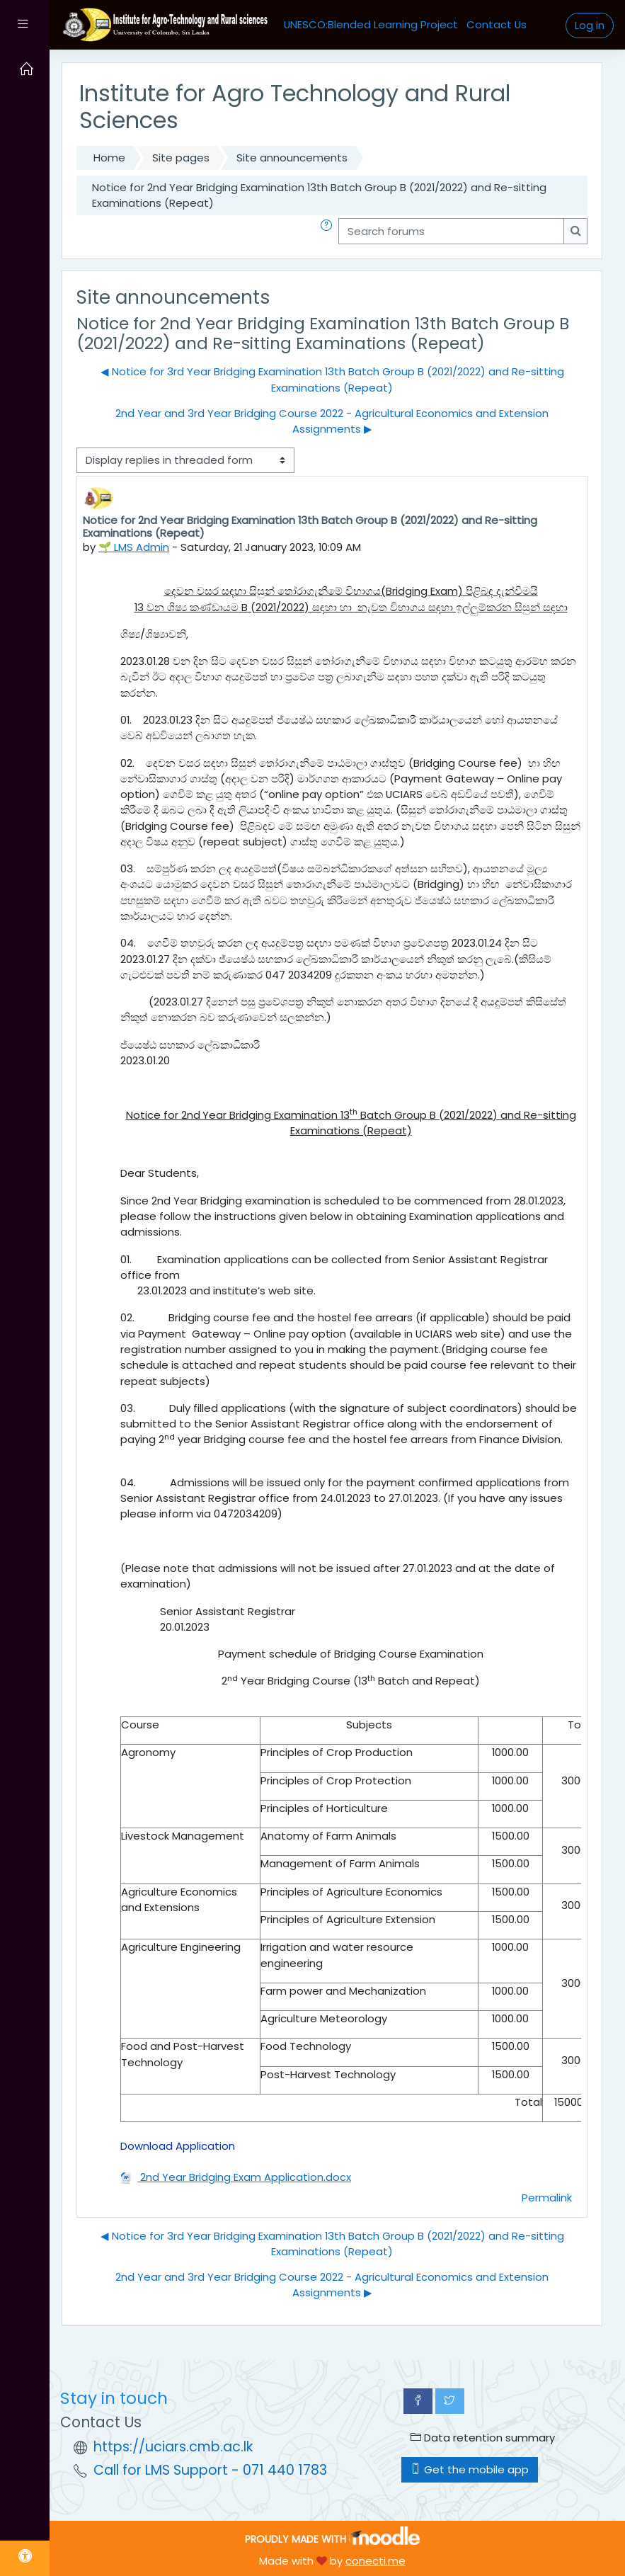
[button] (329, 231)
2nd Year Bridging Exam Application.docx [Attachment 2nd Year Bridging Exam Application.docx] (235, 2177)
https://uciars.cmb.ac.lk (173, 2446)
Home (109, 157)
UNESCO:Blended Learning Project (371, 24)
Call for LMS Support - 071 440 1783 (210, 2470)
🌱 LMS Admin (133, 547)
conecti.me (375, 2560)
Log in (589, 25)
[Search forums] (451, 231)
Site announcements (292, 157)
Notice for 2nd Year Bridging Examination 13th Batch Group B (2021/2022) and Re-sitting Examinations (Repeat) (319, 195)
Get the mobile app (470, 2469)
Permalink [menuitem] (547, 2197)
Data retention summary (483, 2437)
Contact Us (496, 24)
